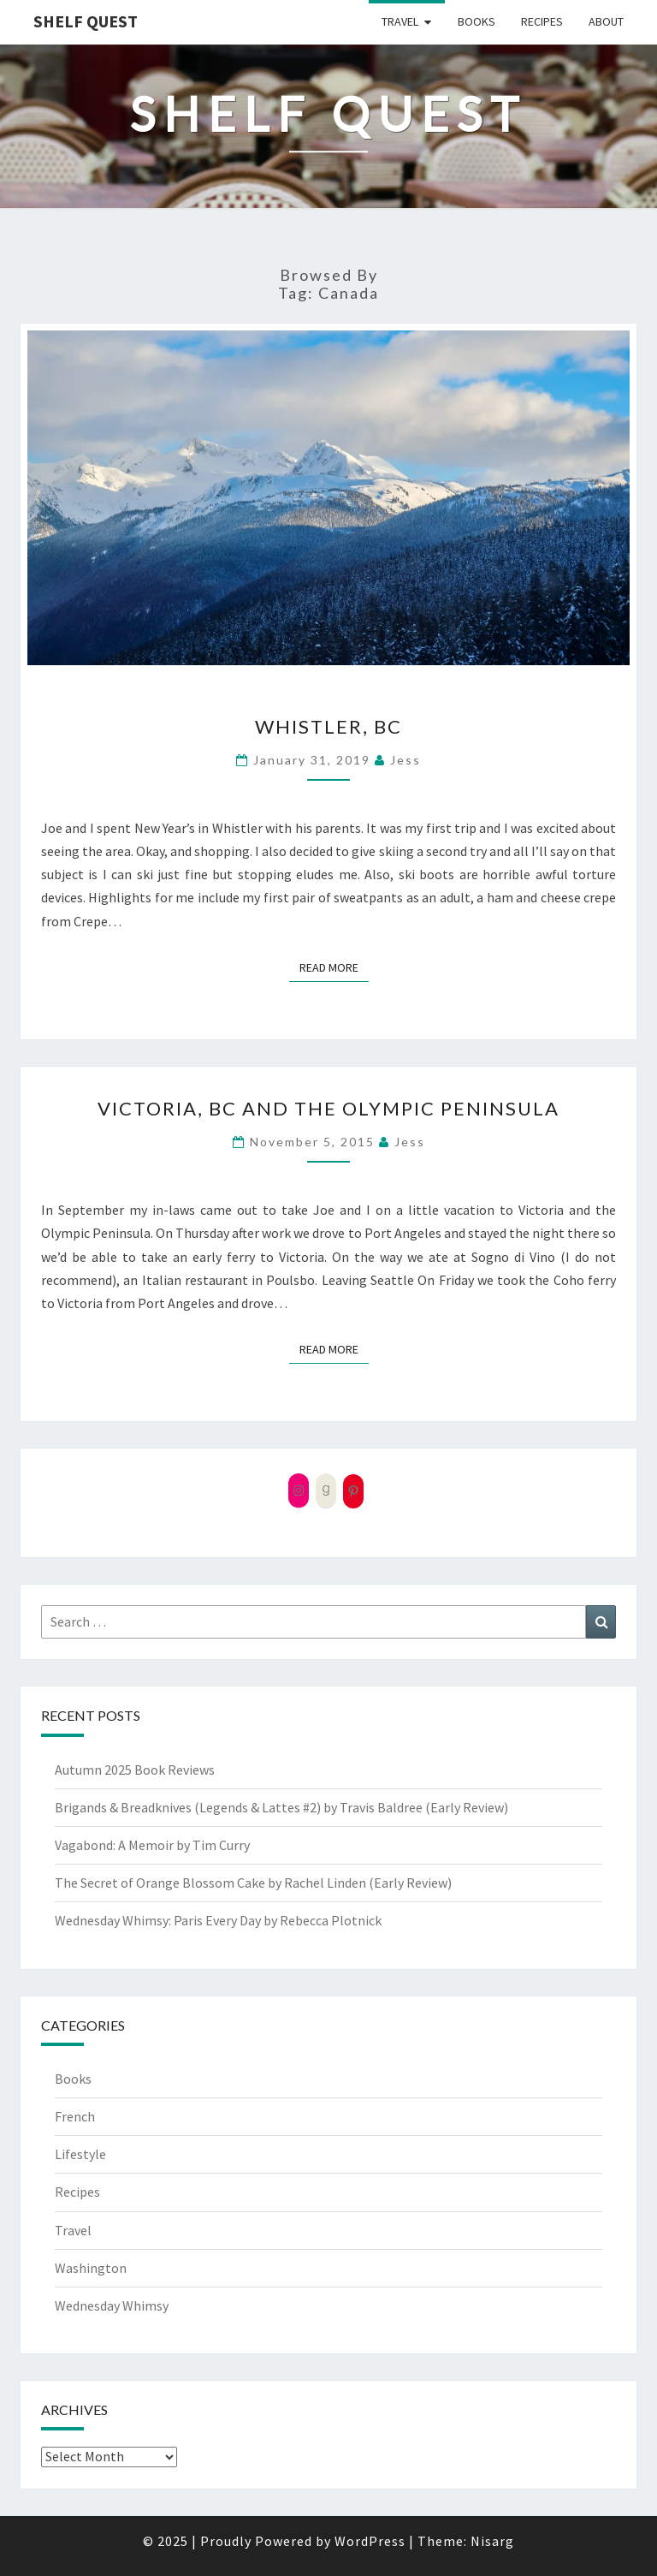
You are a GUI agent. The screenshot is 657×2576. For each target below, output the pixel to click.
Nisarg (492, 2540)
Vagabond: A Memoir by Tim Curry (152, 1844)
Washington (91, 2267)
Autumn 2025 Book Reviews (135, 1769)
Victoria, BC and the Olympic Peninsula (328, 1108)
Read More (334, 966)
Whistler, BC (328, 726)
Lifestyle (80, 2154)
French (75, 2116)
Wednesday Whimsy (112, 2305)
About (606, 21)
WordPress (369, 2540)
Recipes (542, 21)
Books (476, 21)
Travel (400, 21)
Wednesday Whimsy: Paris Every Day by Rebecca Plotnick (218, 1920)
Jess (405, 760)
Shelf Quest (85, 21)
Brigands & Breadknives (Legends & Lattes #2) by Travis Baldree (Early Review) (281, 1807)
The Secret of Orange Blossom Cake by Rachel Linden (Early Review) (253, 1882)
